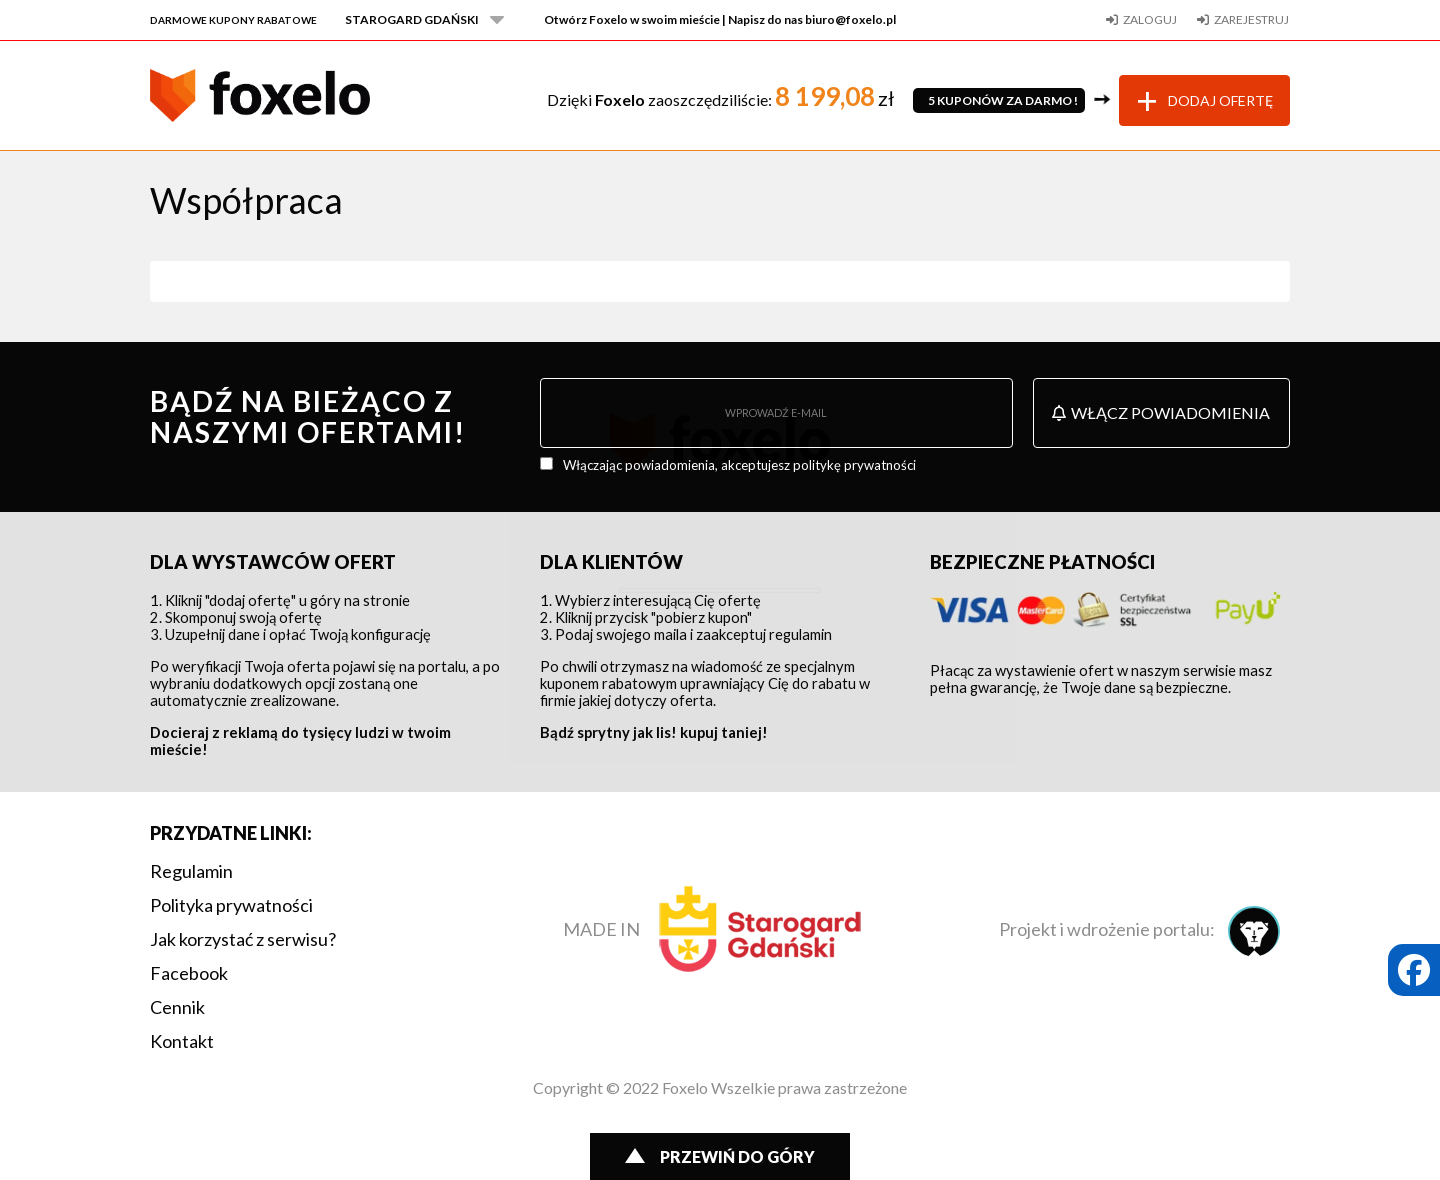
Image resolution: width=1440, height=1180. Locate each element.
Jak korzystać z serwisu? (243, 939)
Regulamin (191, 871)
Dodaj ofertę (1220, 100)
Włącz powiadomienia (1161, 412)
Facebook (189, 973)
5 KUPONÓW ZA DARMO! (999, 100)
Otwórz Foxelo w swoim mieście (720, 19)
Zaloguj (1150, 19)
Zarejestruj (1251, 19)
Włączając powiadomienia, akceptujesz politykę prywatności (739, 465)
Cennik (177, 1007)
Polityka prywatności (231, 905)
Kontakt (182, 1041)
